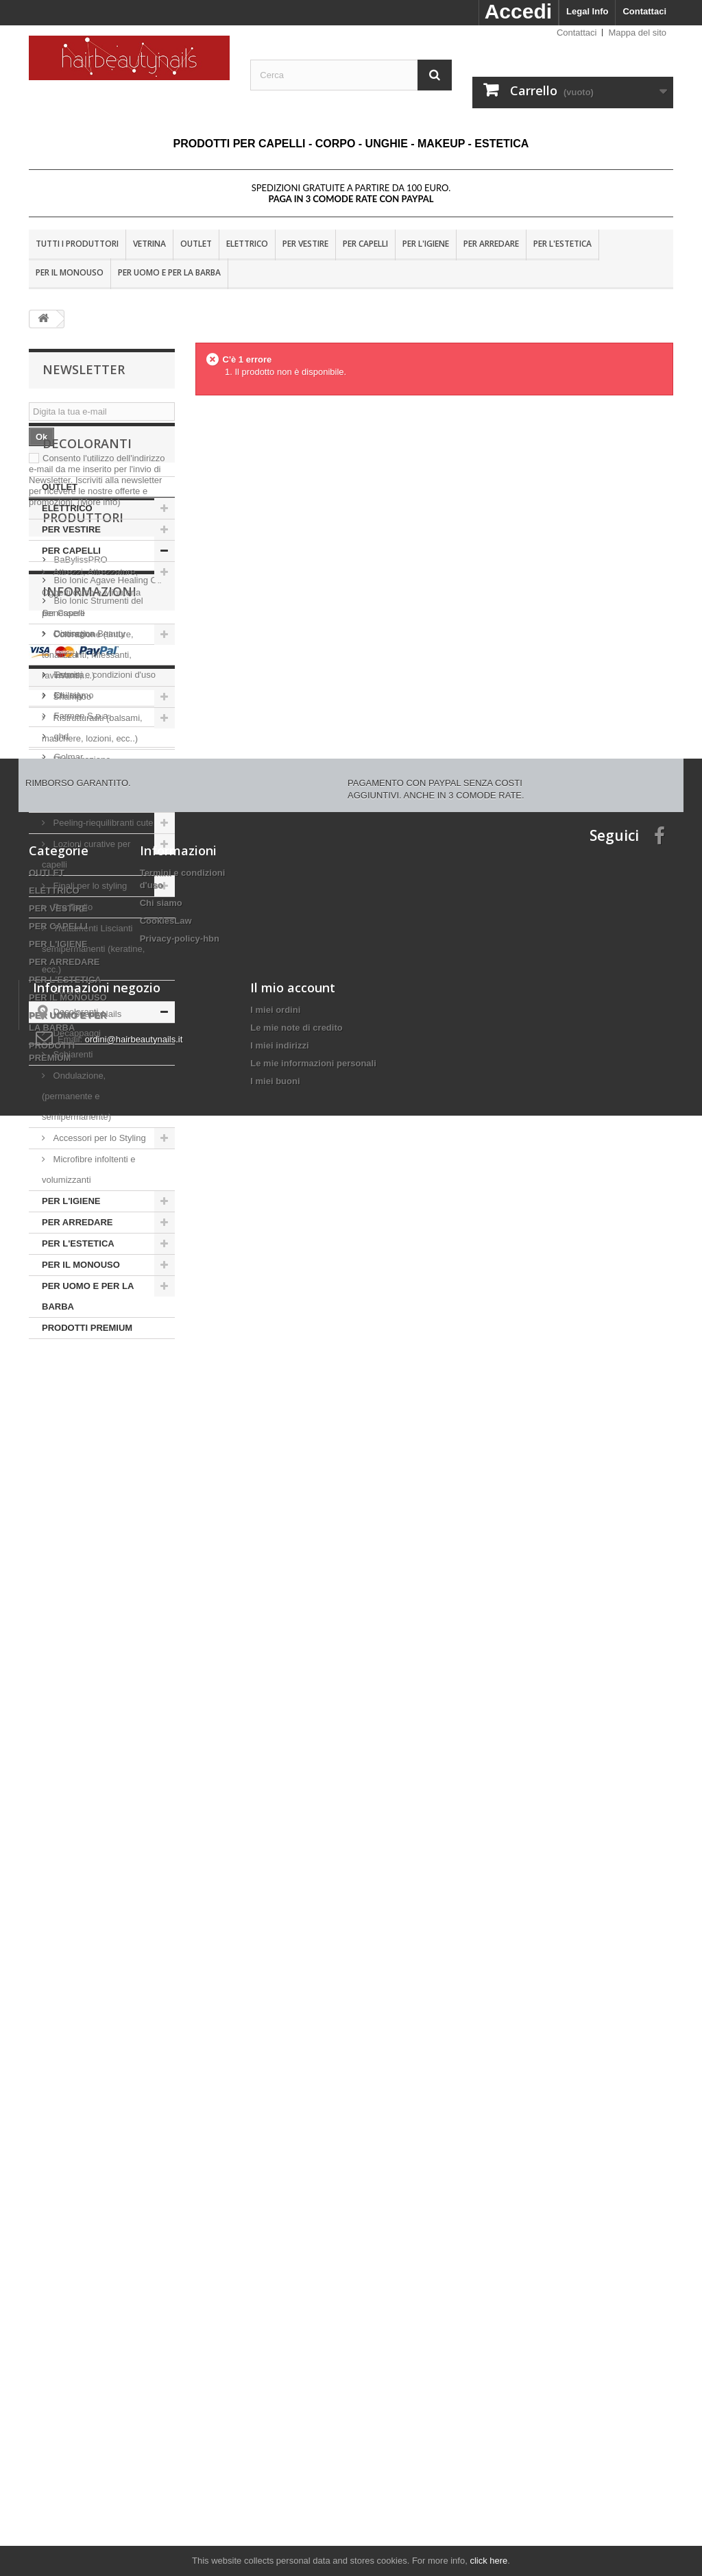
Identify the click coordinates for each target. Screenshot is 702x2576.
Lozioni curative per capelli (86, 959)
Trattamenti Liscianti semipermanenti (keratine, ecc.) (93, 1054)
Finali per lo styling (90, 991)
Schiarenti (73, 1160)
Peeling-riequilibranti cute (102, 928)
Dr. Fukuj (70, 1617)
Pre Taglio (72, 1012)
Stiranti (66, 1096)
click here (488, 2560)
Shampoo (72, 802)
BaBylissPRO (79, 1522)
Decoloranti (76, 1117)
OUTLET (196, 243)
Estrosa (67, 1637)
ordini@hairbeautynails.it (134, 2447)
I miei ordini (275, 2418)
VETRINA (149, 243)
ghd (60, 1699)
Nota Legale (76, 1868)
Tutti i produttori (77, 243)
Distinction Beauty (88, 1596)
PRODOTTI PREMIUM (87, 1433)
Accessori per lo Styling (99, 1243)
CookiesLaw (166, 2202)
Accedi (518, 11)
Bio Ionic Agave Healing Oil (106, 1543)
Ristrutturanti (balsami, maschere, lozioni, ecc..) (92, 833)
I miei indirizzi (279, 2454)
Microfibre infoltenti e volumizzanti (89, 1275)
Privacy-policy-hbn (179, 2220)
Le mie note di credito (296, 2436)
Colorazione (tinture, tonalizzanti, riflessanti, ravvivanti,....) (88, 760)
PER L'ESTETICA (562, 243)
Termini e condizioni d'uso (103, 1888)
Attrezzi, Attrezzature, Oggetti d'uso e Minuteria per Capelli (91, 698)
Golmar (67, 1720)
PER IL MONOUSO (70, 272)
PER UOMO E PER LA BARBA (169, 272)
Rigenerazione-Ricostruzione (78, 875)
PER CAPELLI (365, 243)
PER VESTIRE (305, 243)
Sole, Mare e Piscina (93, 907)
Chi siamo (72, 1909)
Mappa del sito (637, 32)
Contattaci (644, 11)
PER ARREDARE (491, 243)
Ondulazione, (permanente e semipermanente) (76, 1201)
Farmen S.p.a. (80, 1678)
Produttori (83, 1485)
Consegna (73, 1847)
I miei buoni (275, 2489)
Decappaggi (77, 1138)
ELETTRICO (247, 243)
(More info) (99, 502)
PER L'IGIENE (425, 243)
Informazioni (89, 1810)
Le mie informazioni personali (313, 2471)
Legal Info (587, 11)
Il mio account (292, 2396)
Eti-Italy (67, 1658)
